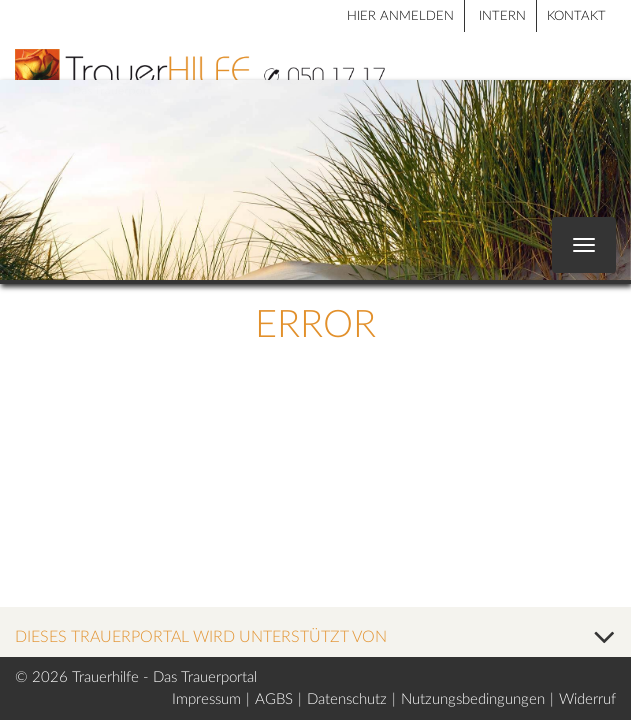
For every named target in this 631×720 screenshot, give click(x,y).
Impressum (206, 699)
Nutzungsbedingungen (473, 699)
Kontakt (576, 16)
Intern (502, 16)
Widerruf (587, 699)
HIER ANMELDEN (400, 16)
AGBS (274, 699)
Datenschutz (347, 699)
